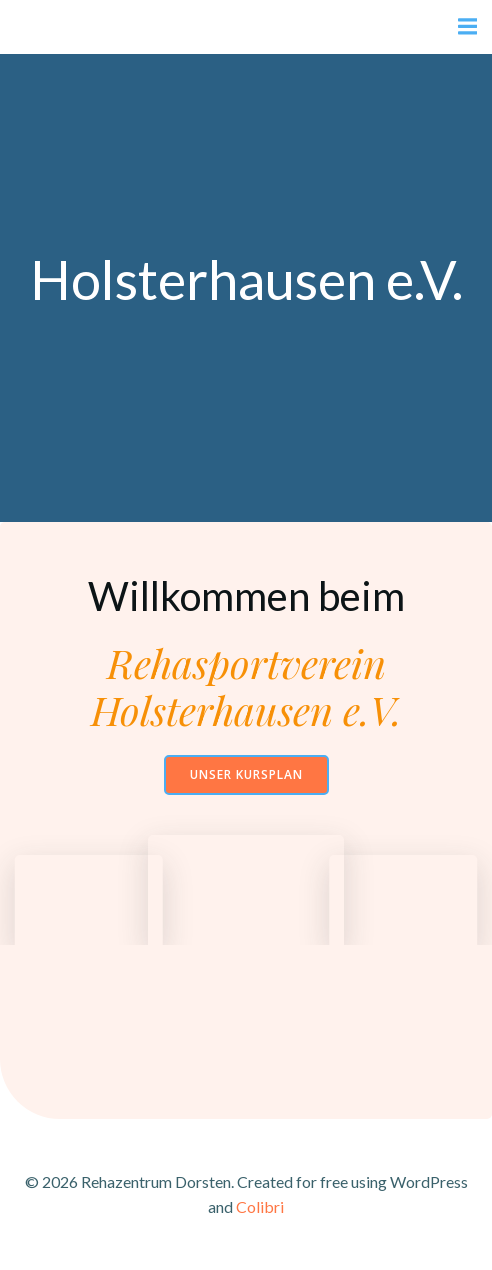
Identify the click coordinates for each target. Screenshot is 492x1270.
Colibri (260, 1206)
